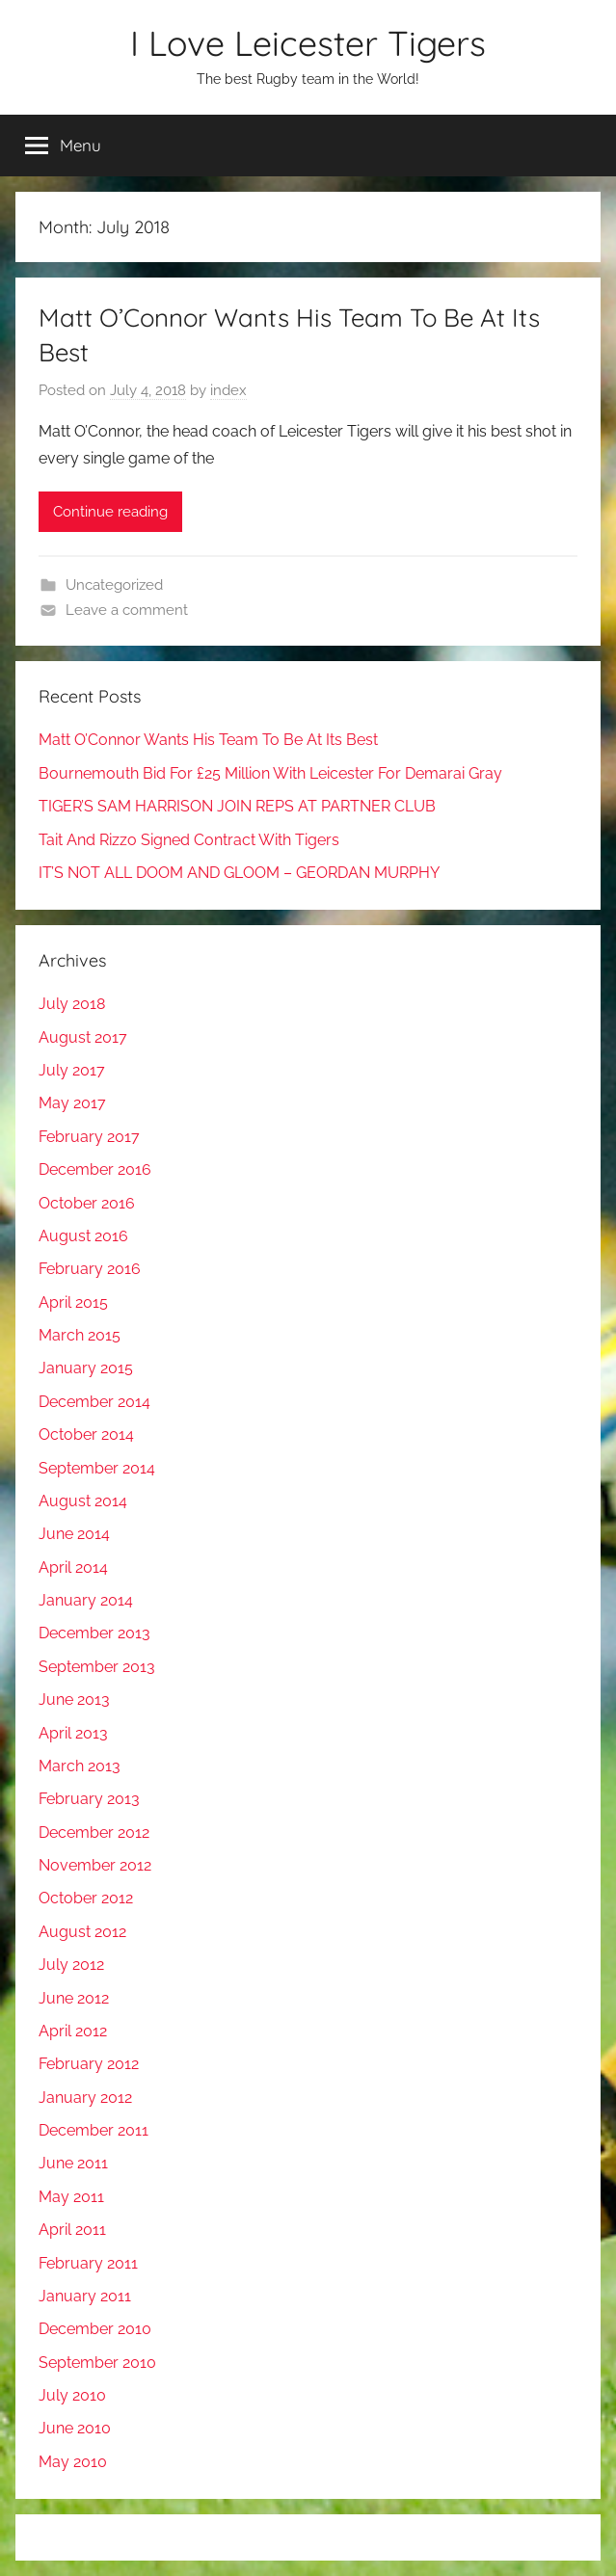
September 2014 (97, 1468)
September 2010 (97, 2362)
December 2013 (94, 1633)
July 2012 (71, 1964)
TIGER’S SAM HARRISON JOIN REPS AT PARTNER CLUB (237, 806)
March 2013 (80, 1766)
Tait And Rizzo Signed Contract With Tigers (189, 840)
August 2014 (83, 1501)
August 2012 (82, 1932)
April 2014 (73, 1567)
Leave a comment (127, 610)
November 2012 (95, 1865)
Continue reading (110, 511)
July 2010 (72, 2395)
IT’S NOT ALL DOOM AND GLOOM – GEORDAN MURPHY (239, 872)
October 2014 (86, 1434)
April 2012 (73, 2031)
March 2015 (80, 1335)
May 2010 (73, 2462)
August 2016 (83, 1236)
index (228, 390)
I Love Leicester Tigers (308, 43)
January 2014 (86, 1600)
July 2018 (72, 1004)
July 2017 (72, 1070)
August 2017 (83, 1037)
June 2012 (74, 1998)
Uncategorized (114, 585)
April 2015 (73, 1302)
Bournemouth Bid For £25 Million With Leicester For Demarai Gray (270, 773)
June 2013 (74, 1699)
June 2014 (74, 1534)
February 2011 (88, 2263)
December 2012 (94, 1832)
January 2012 (85, 2097)
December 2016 (95, 1169)
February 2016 (90, 1269)
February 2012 (89, 2064)
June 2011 (73, 2163)
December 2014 (94, 1402)
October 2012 (86, 1898)
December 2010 (95, 2329)
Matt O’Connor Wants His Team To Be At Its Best (208, 739)
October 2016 (87, 1203)
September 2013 (97, 1667)
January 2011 (85, 2296)
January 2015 (86, 1368)
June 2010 (75, 2428)
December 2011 (93, 2130)
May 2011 (71, 2197)
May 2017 (72, 1103)
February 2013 (89, 1799)
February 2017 (89, 1137)
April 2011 (72, 2229)
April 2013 (73, 1733)
